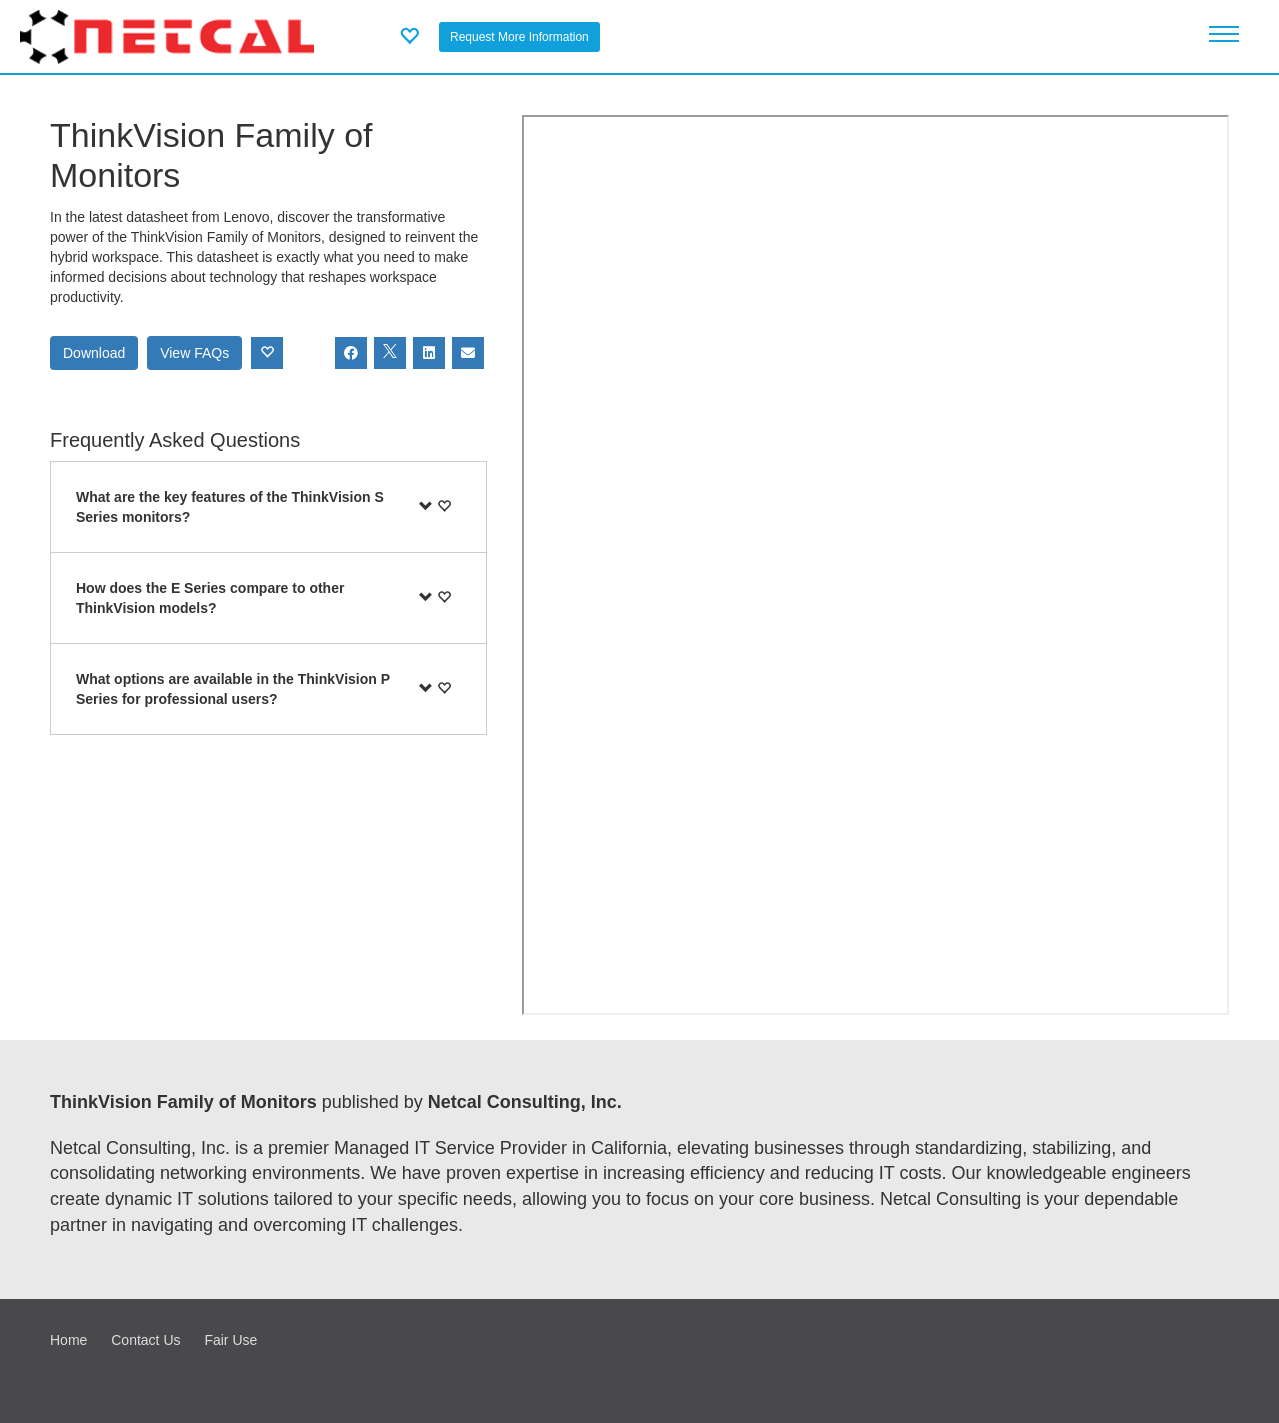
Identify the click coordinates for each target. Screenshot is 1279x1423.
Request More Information (519, 37)
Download (94, 353)
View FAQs (194, 353)
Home (68, 1340)
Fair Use (230, 1340)
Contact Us (145, 1340)
